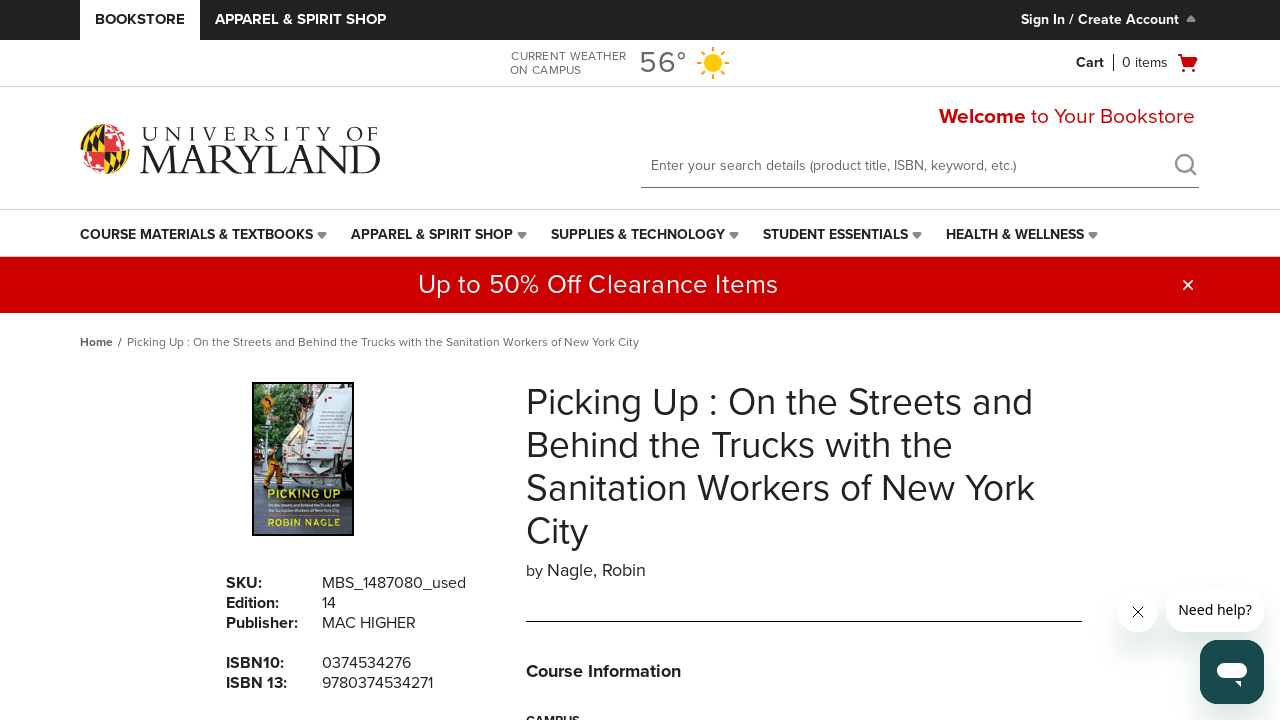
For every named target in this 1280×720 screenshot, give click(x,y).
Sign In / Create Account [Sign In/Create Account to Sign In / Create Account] (1110, 19)
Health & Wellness (1015, 234)
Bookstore (140, 19)
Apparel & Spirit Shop (300, 19)
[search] (1185, 167)
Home (96, 342)
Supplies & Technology (638, 234)
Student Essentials (835, 234)
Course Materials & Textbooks (196, 234)
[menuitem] (205, 235)
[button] (1188, 285)
